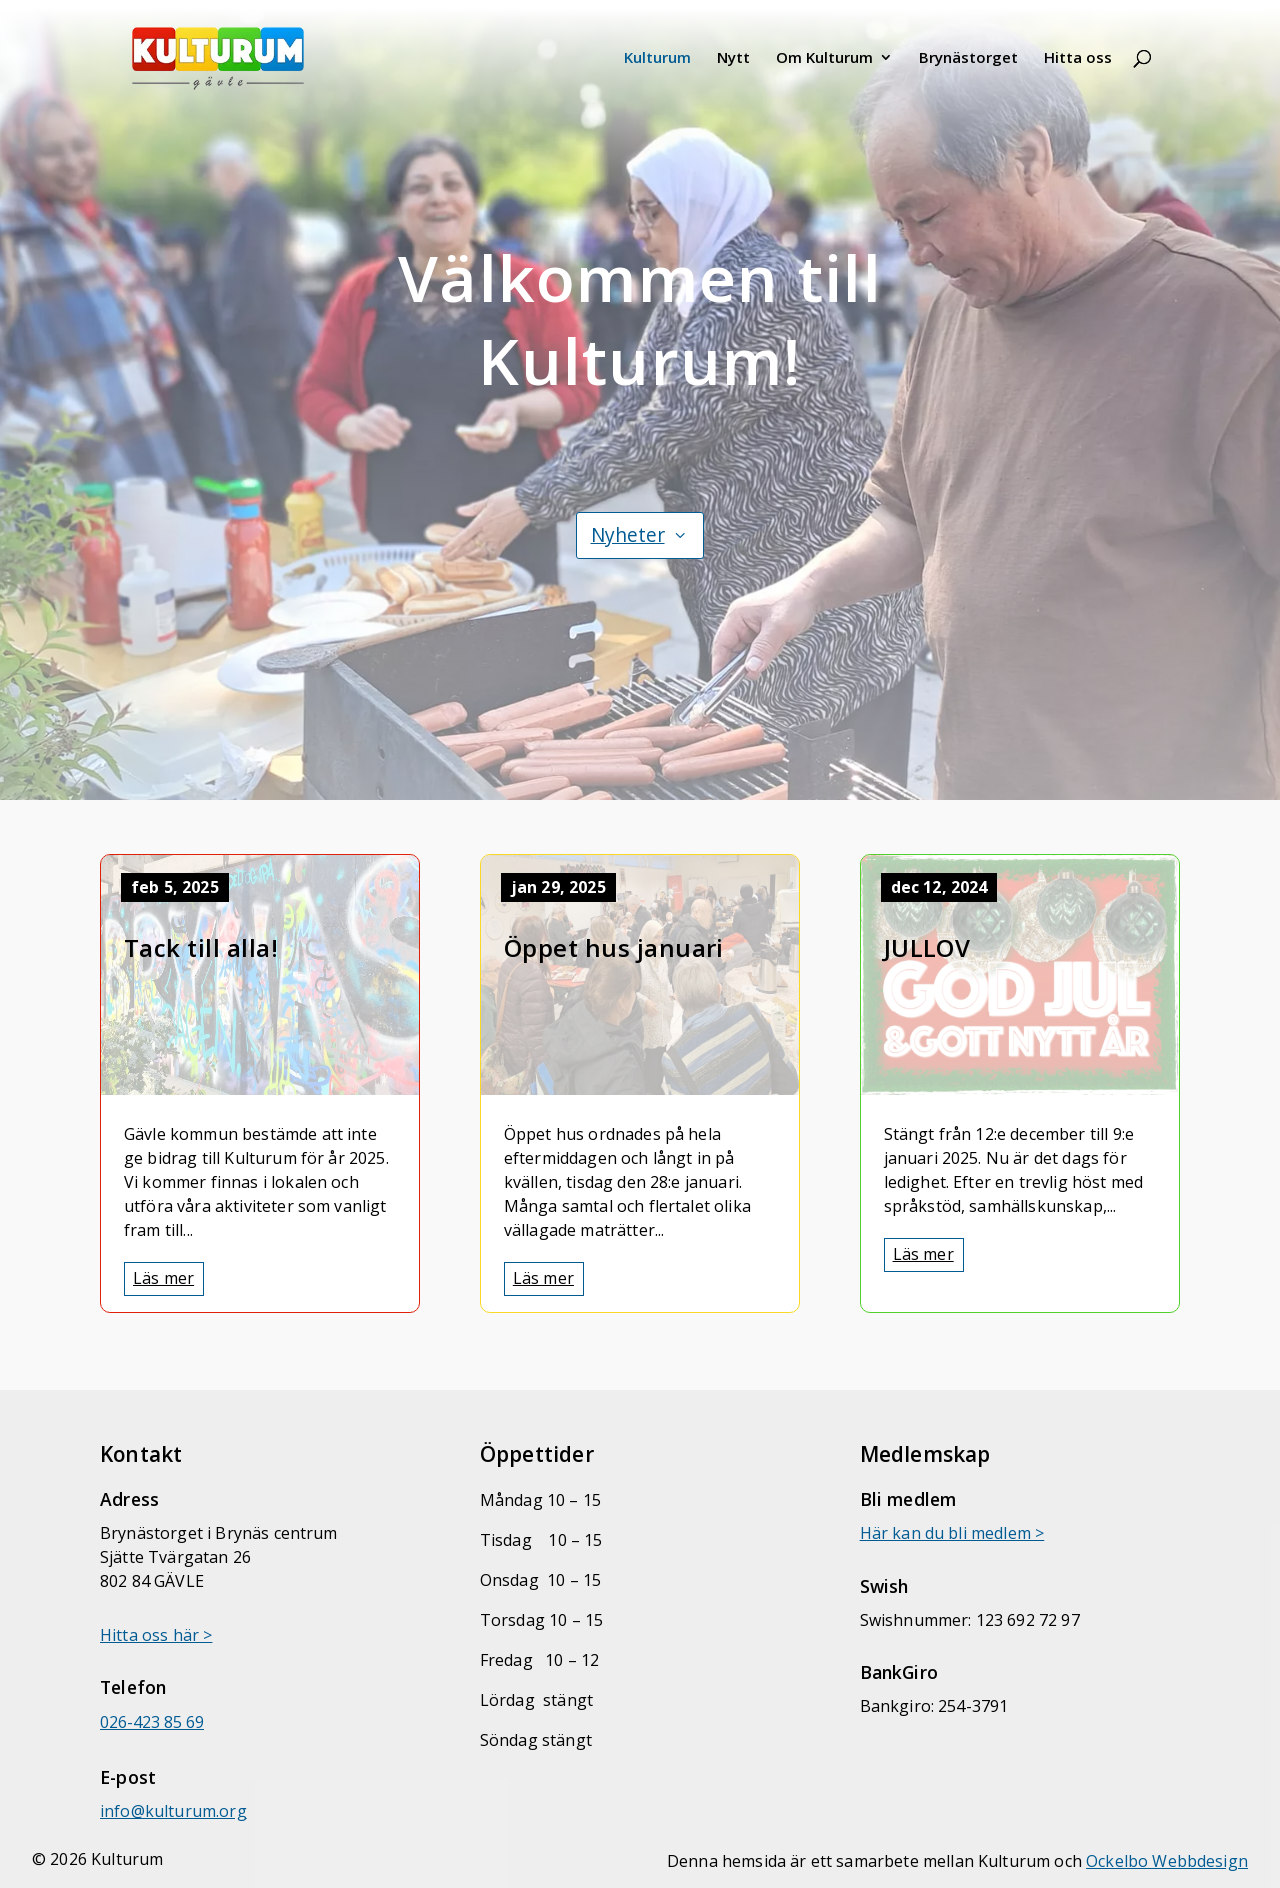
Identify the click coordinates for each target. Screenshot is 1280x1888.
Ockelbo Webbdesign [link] (1167, 1861)
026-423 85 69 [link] (152, 1722)
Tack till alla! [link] (201, 947)
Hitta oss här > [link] (156, 1635)
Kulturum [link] (657, 58)
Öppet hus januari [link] (614, 947)
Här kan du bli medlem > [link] (952, 1533)
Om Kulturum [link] (824, 58)
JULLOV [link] (927, 947)
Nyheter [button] (628, 534)
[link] (245, 55)
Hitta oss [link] (1078, 58)
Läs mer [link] (163, 1278)
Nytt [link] (733, 58)
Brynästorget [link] (968, 58)
